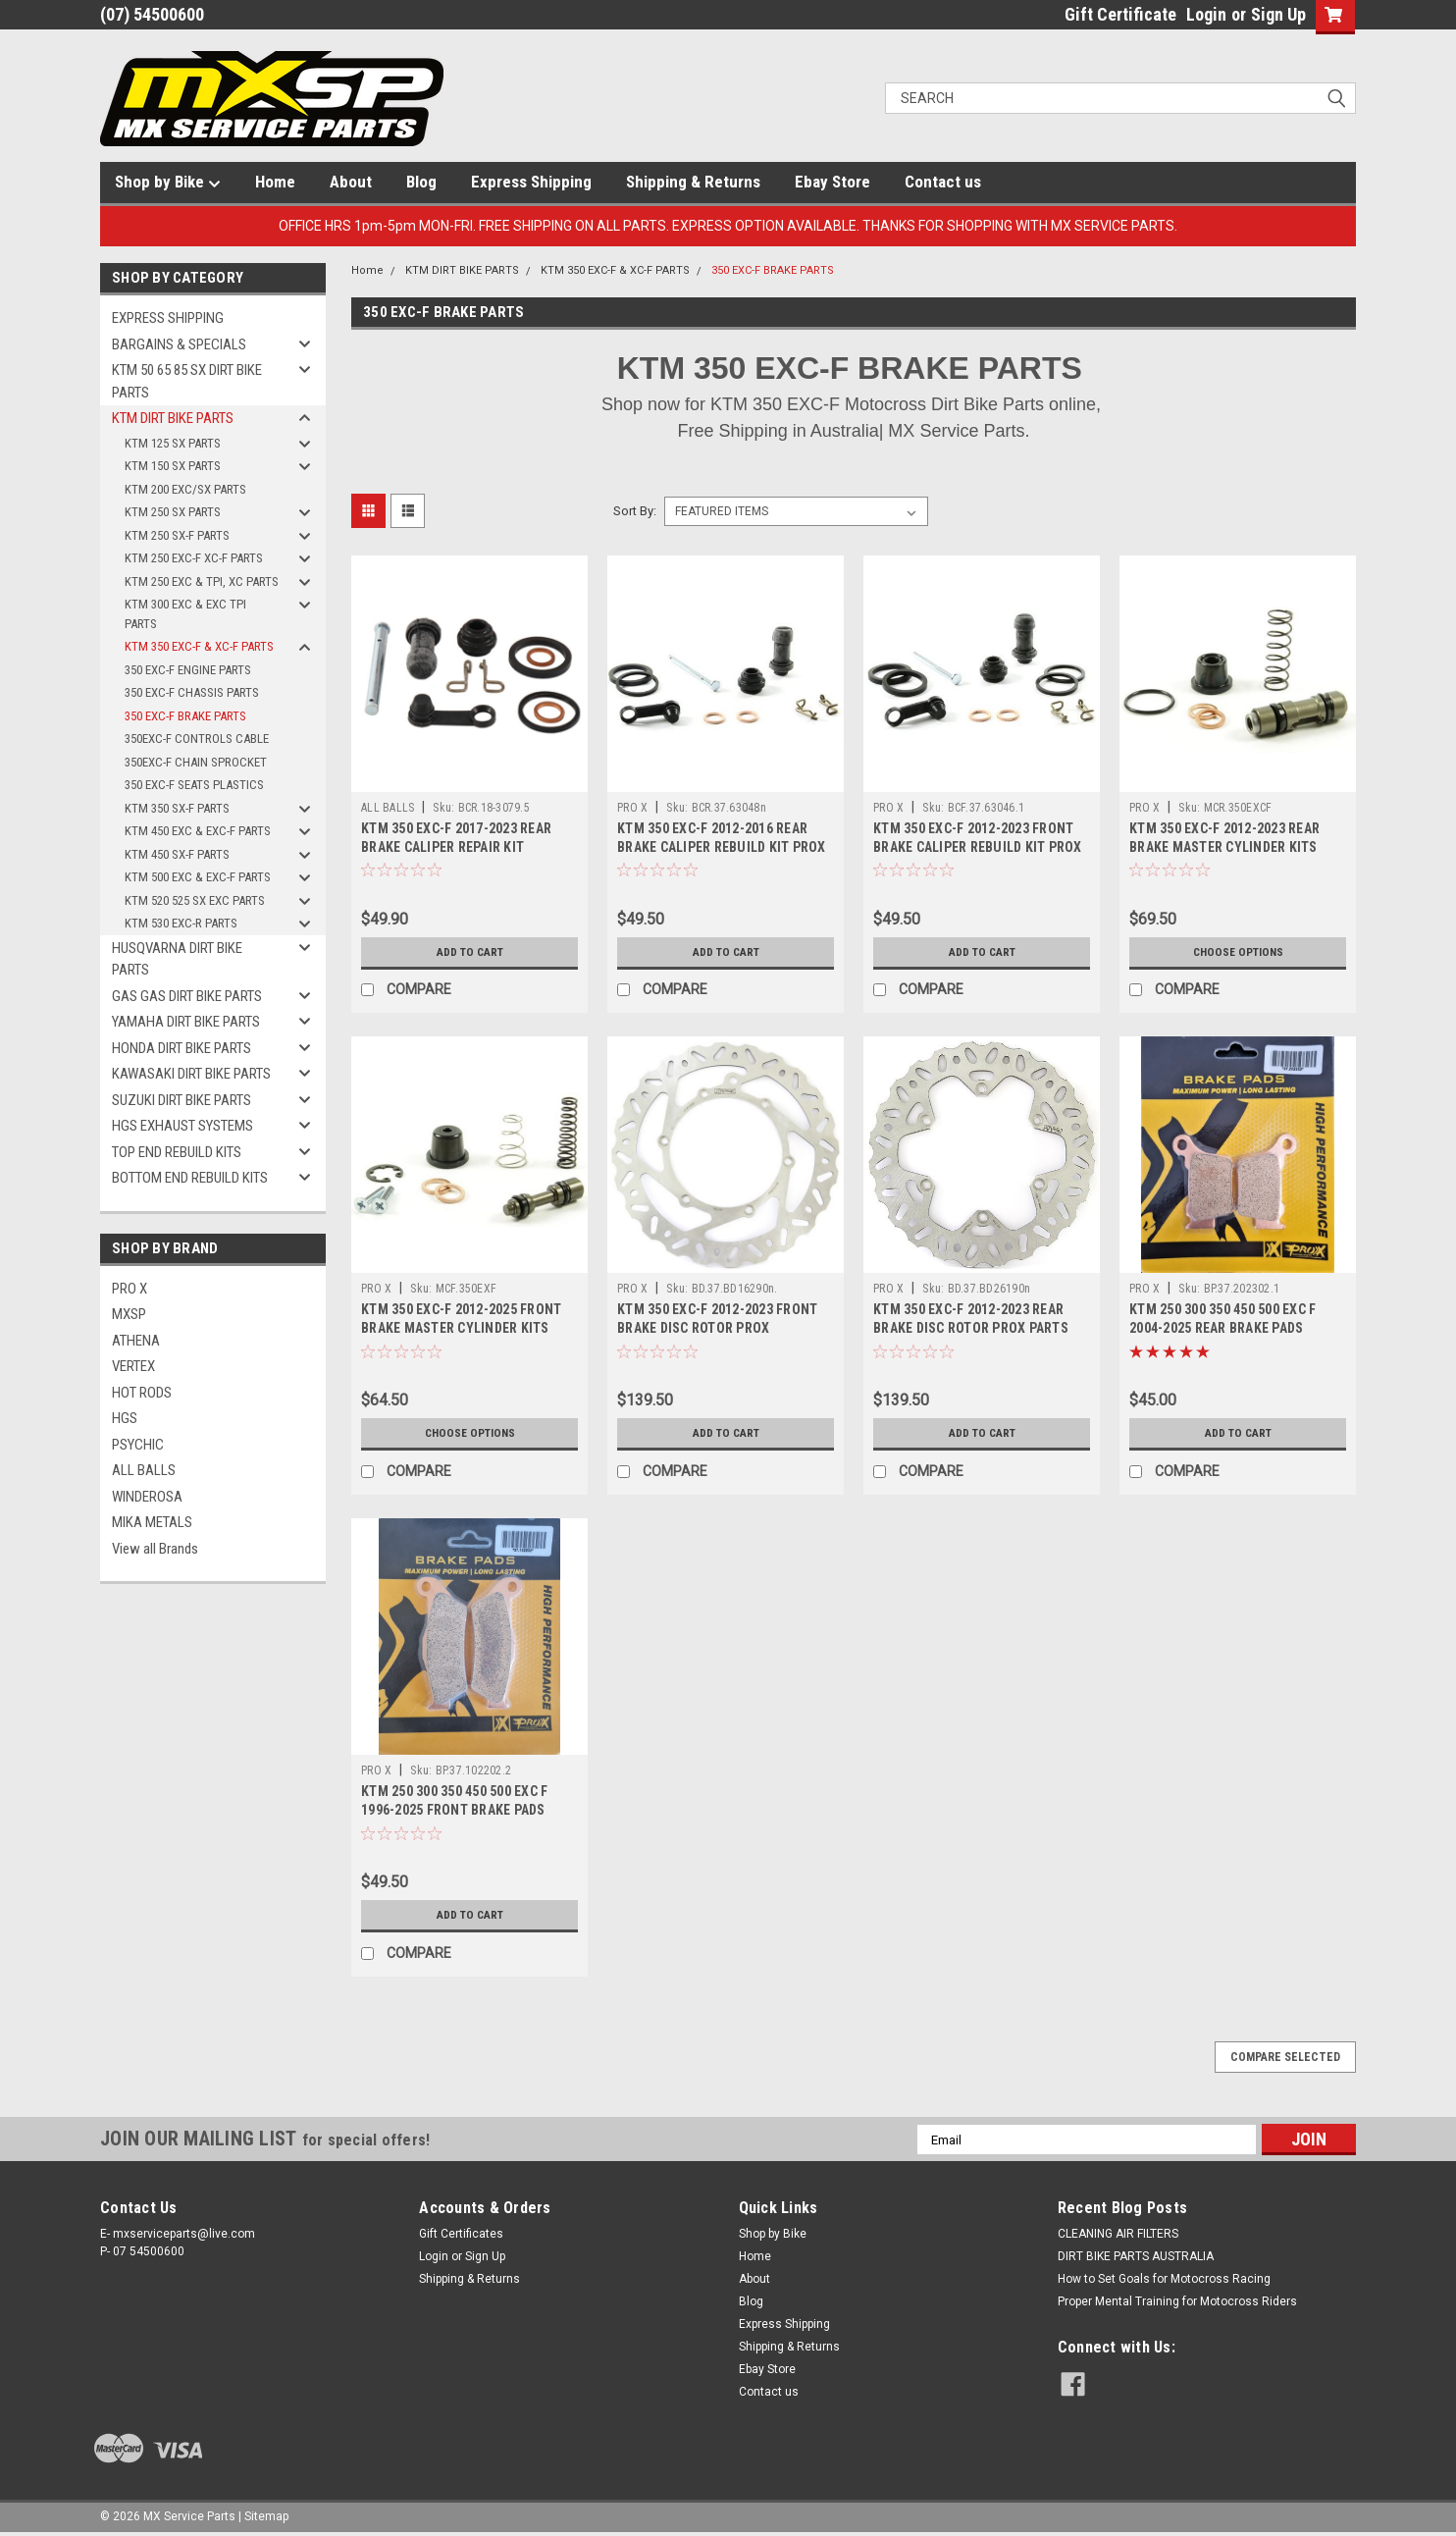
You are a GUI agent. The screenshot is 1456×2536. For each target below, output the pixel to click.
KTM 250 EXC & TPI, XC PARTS (202, 581)
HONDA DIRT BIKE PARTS (181, 1048)
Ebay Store (832, 181)
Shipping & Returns (693, 181)
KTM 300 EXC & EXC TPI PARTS (185, 614)
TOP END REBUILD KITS (176, 1152)
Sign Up (1278, 14)
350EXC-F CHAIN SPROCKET (196, 762)
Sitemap (266, 2516)
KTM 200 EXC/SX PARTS (185, 489)
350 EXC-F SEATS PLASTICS (194, 784)
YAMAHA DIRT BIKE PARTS (186, 1021)
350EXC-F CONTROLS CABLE (197, 738)
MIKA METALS (152, 1522)
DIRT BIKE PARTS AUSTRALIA (1136, 2256)
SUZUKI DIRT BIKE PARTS (181, 1100)
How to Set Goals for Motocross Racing (1164, 2279)
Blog (421, 181)
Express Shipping (531, 181)
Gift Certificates (461, 2234)
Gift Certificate (1120, 14)
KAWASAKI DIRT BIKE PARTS (191, 1074)
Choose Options (1238, 952)
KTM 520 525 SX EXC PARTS (195, 900)
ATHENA (136, 1340)
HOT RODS (142, 1392)
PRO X (129, 1288)
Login (1206, 14)
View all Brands (155, 1549)
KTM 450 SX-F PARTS (177, 854)
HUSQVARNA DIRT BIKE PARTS (177, 959)
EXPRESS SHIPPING (168, 318)
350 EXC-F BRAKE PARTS (185, 716)
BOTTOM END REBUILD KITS (190, 1178)
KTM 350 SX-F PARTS (177, 808)
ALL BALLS (144, 1470)
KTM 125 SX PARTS (173, 443)
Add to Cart (469, 952)
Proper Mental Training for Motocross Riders (1177, 2301)
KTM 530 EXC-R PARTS (181, 923)
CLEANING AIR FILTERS (1118, 2234)
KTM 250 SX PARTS (173, 511)
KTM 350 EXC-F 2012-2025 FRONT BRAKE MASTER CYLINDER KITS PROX (461, 1327)
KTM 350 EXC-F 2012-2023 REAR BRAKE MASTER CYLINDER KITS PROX (1224, 846)
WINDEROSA (147, 1497)
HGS (124, 1418)
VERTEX (133, 1366)
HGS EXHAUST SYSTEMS (182, 1126)
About (351, 181)
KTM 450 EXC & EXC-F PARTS (198, 830)
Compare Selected (1285, 2057)
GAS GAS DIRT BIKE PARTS (187, 996)
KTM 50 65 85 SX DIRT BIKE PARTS (187, 381)
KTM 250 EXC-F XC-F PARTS (194, 558)
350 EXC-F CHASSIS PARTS (192, 692)
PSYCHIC (138, 1444)
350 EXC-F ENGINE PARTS (188, 669)
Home (275, 181)
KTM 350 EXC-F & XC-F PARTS (199, 646)
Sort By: (634, 510)
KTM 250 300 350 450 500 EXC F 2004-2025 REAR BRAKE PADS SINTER (1222, 1327)
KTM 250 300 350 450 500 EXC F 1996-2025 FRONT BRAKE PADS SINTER (454, 1809)
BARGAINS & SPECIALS (179, 344)
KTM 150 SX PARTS (173, 465)
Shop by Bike (168, 182)
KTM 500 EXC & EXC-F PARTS (198, 877)
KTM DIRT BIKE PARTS (173, 418)
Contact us (943, 181)
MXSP (129, 1314)
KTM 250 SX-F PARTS (177, 535)
